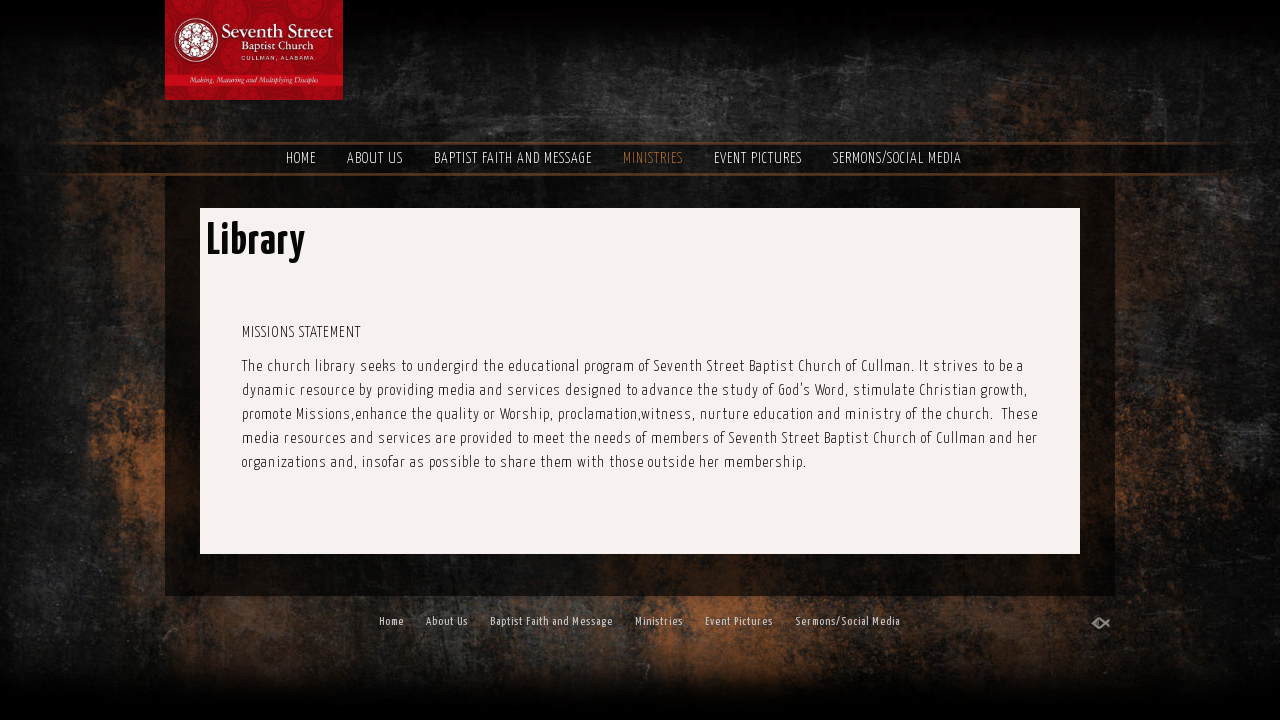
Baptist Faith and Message (513, 159)
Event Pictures (758, 159)
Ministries (653, 159)
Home (301, 159)
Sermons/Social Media (897, 159)
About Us (375, 159)
